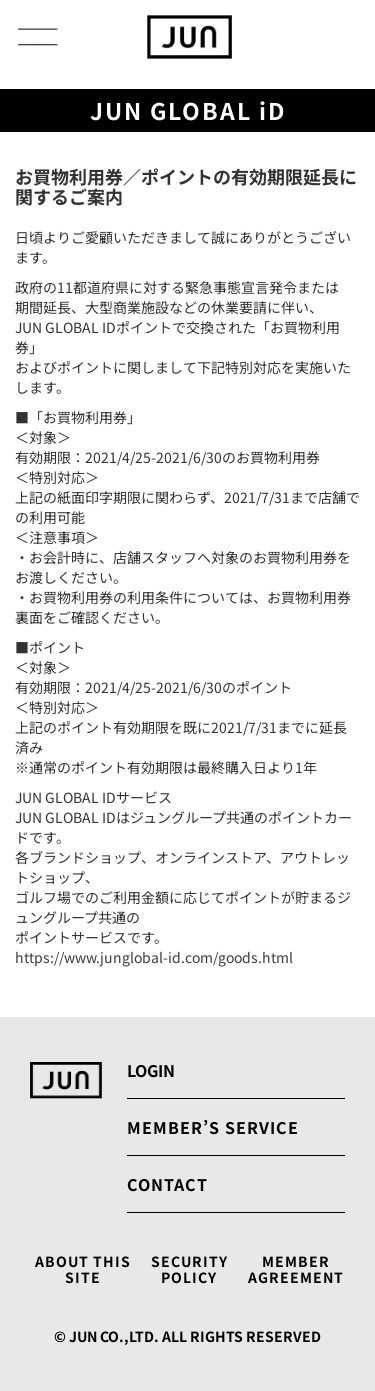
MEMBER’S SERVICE (213, 1127)
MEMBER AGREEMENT (296, 1270)
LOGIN (151, 1070)
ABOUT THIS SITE (83, 1270)
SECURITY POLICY (189, 1270)
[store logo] (189, 37)
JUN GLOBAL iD (188, 110)
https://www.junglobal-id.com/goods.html (154, 957)
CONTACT (167, 1184)
